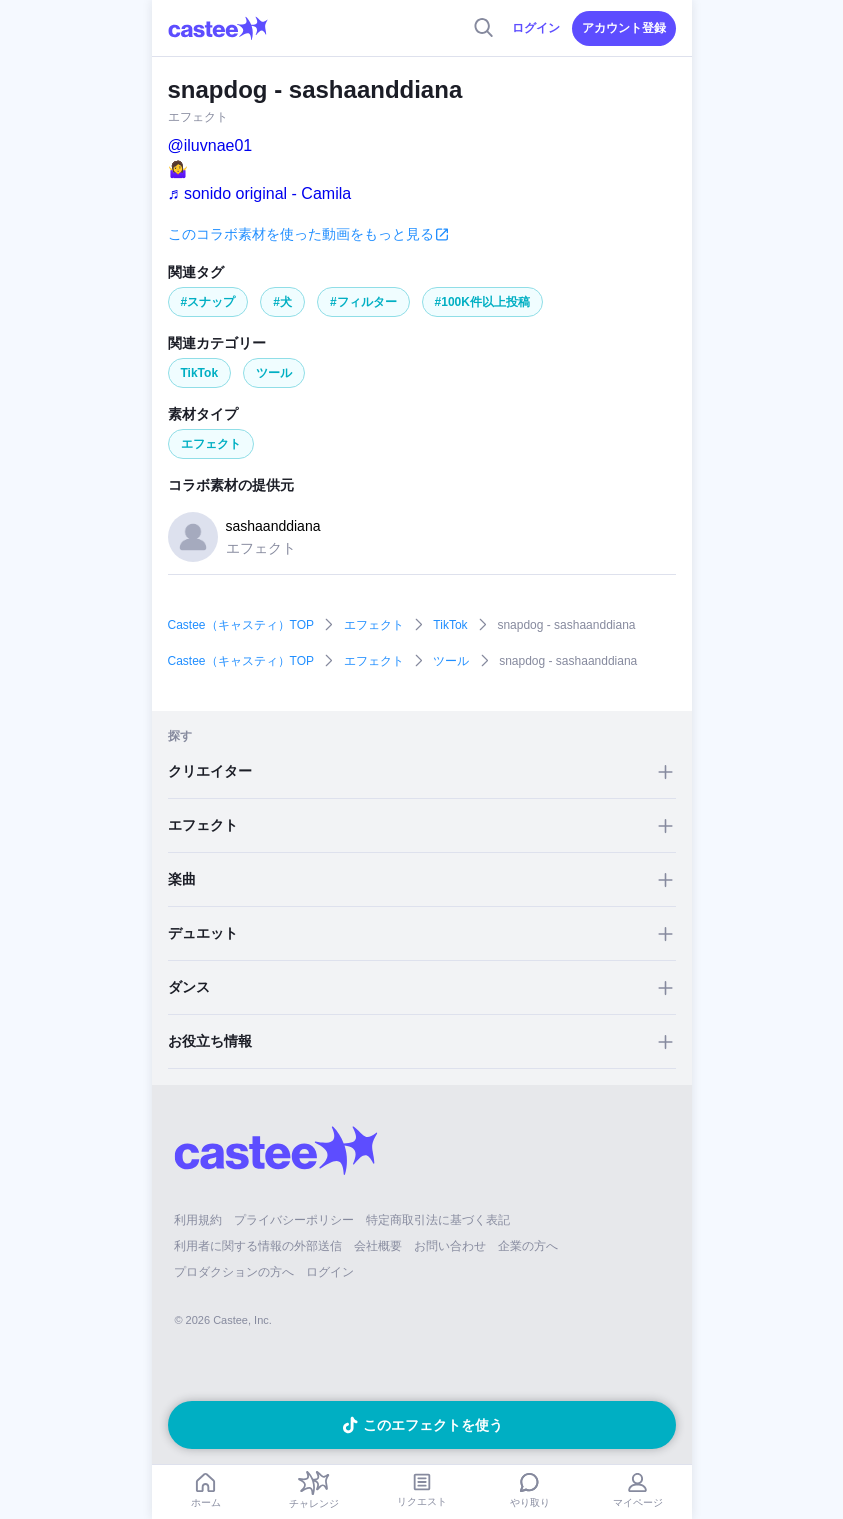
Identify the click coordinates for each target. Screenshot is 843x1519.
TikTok (200, 373)
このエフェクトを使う (433, 1425)
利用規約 (198, 1220)
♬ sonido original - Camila (260, 193)
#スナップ (208, 302)
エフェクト (211, 444)
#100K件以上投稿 (482, 302)
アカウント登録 (624, 28)
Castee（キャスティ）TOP (241, 625)
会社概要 (378, 1246)
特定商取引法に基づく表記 (438, 1220)
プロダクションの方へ (234, 1272)
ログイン (536, 28)
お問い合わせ (450, 1246)
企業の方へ (528, 1246)
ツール (274, 373)
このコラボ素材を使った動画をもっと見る (301, 234)
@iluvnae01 (210, 145)
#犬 (282, 302)
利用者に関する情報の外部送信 (258, 1246)
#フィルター (363, 302)
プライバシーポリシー (294, 1220)
